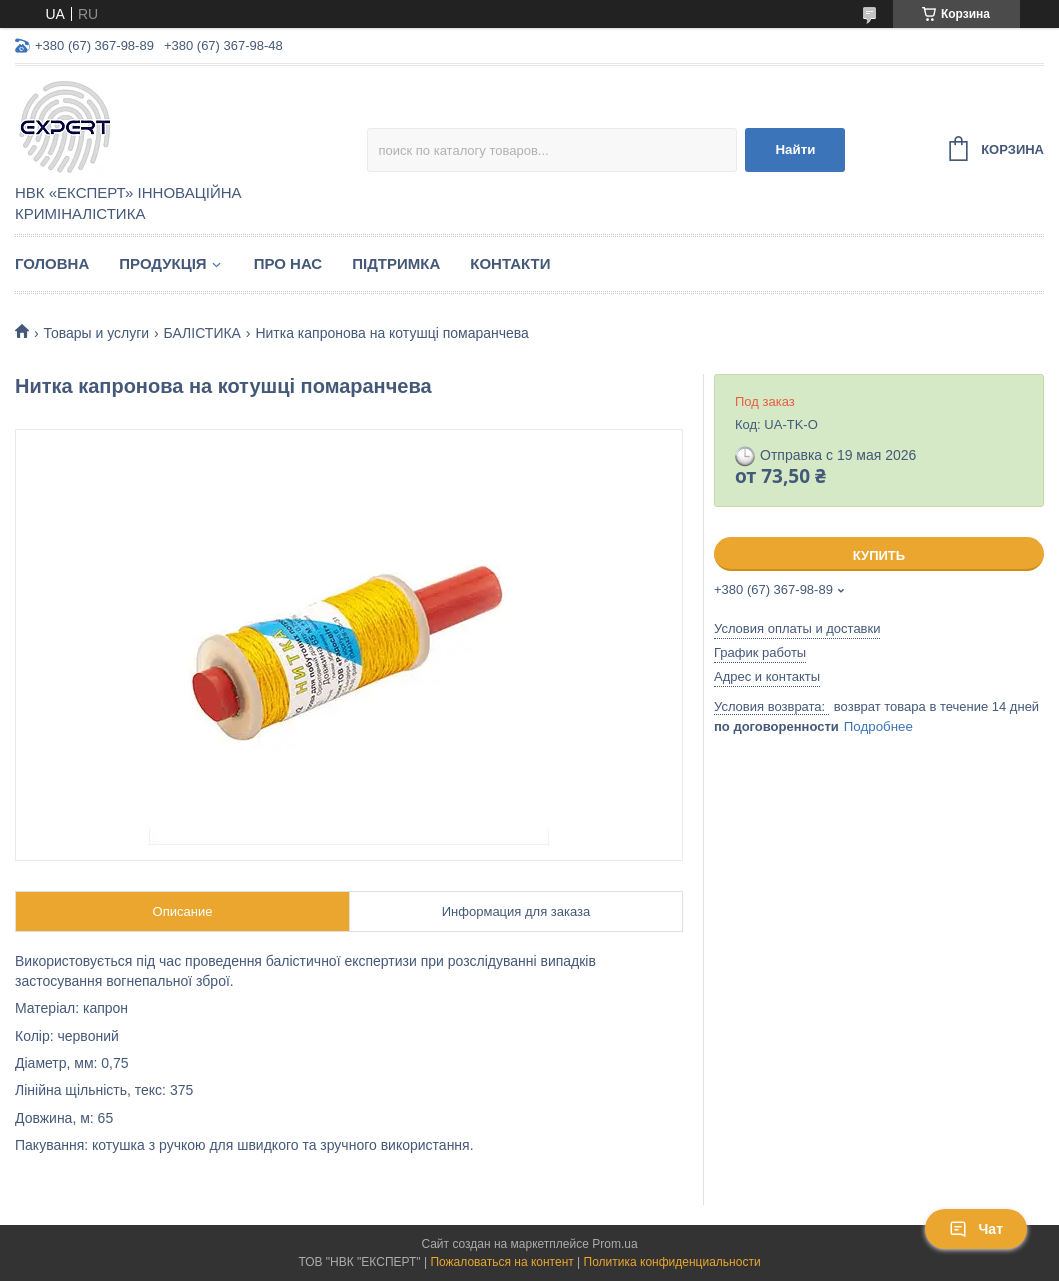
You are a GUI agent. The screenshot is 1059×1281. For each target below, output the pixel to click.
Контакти (510, 263)
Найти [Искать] (795, 149)
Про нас (288, 263)
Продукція (162, 263)
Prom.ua (614, 1244)
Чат (976, 1229)
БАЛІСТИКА (202, 333)
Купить (879, 555)
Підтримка (396, 263)
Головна (52, 263)
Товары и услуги (96, 333)
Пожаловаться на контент (501, 1262)
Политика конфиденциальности (672, 1262)
